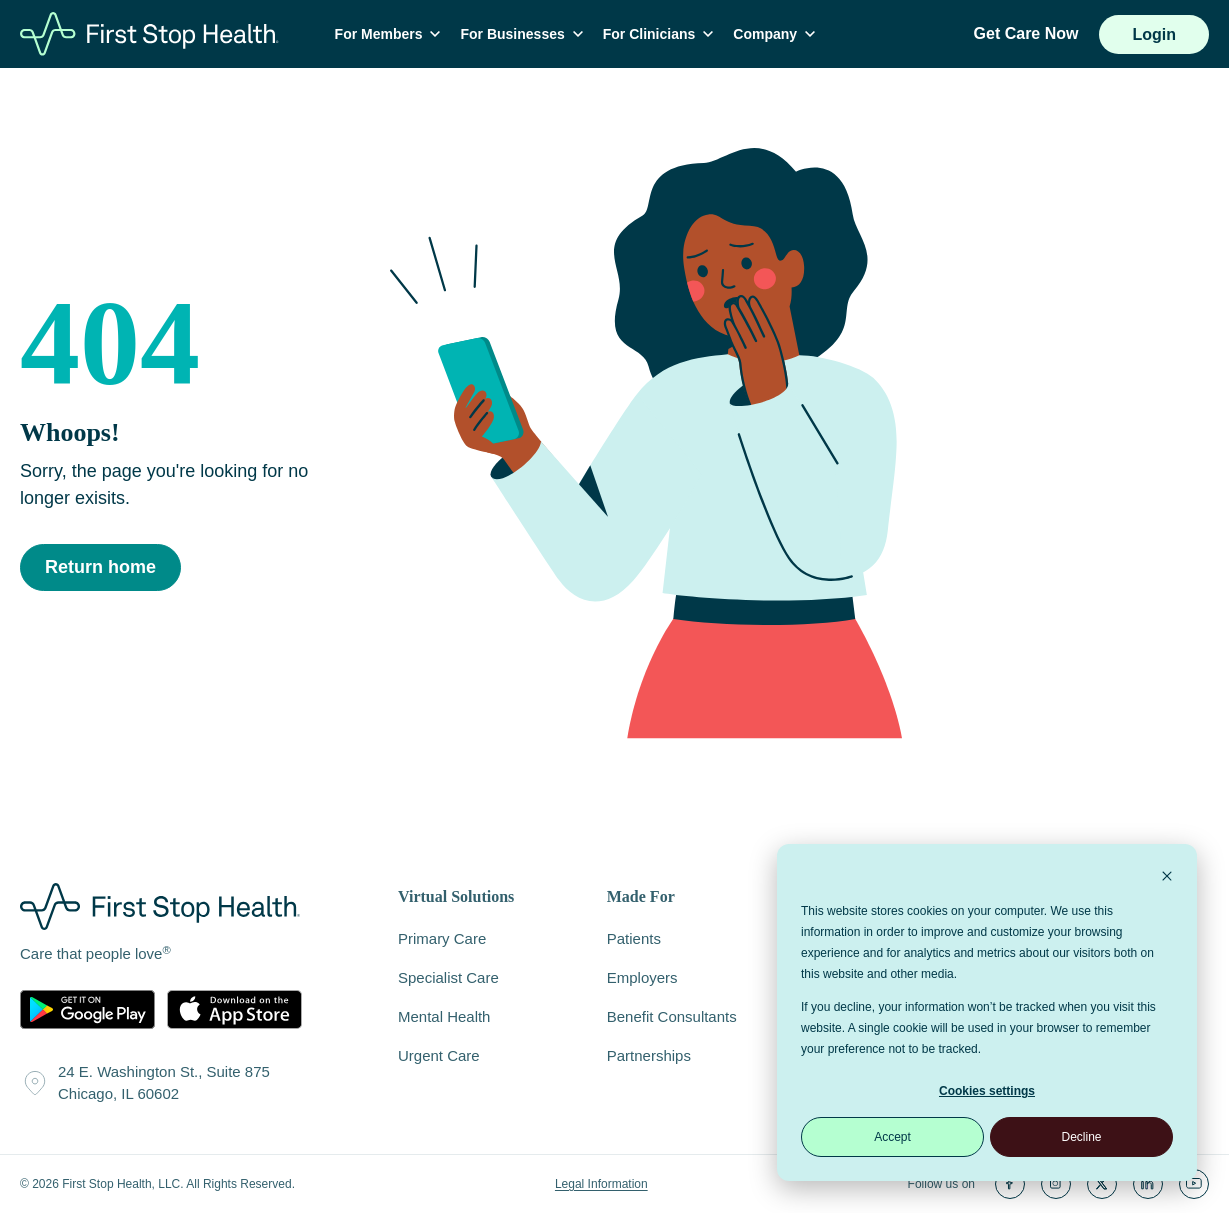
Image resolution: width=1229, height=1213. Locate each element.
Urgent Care (439, 1055)
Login (1154, 34)
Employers (642, 977)
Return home (100, 568)
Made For (641, 897)
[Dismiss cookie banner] (1167, 878)
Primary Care (442, 938)
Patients (634, 938)
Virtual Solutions (456, 897)
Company (778, 34)
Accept (892, 1137)
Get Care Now (1026, 33)
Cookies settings (987, 1091)
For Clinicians (661, 34)
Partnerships (649, 1055)
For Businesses (525, 34)
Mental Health (444, 1016)
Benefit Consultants (672, 1016)
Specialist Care (448, 977)
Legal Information (601, 1184)
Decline (1081, 1137)
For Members (391, 34)
